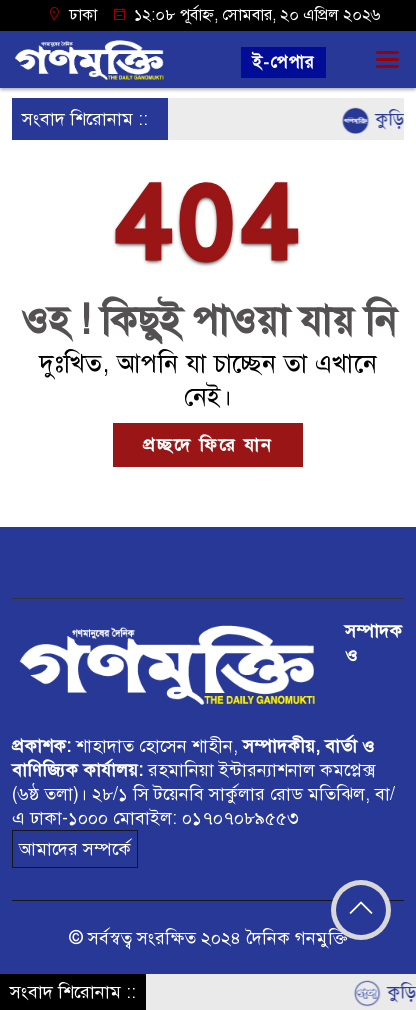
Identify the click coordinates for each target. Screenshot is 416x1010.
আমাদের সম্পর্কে (75, 849)
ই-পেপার (283, 62)
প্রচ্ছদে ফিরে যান (208, 445)
